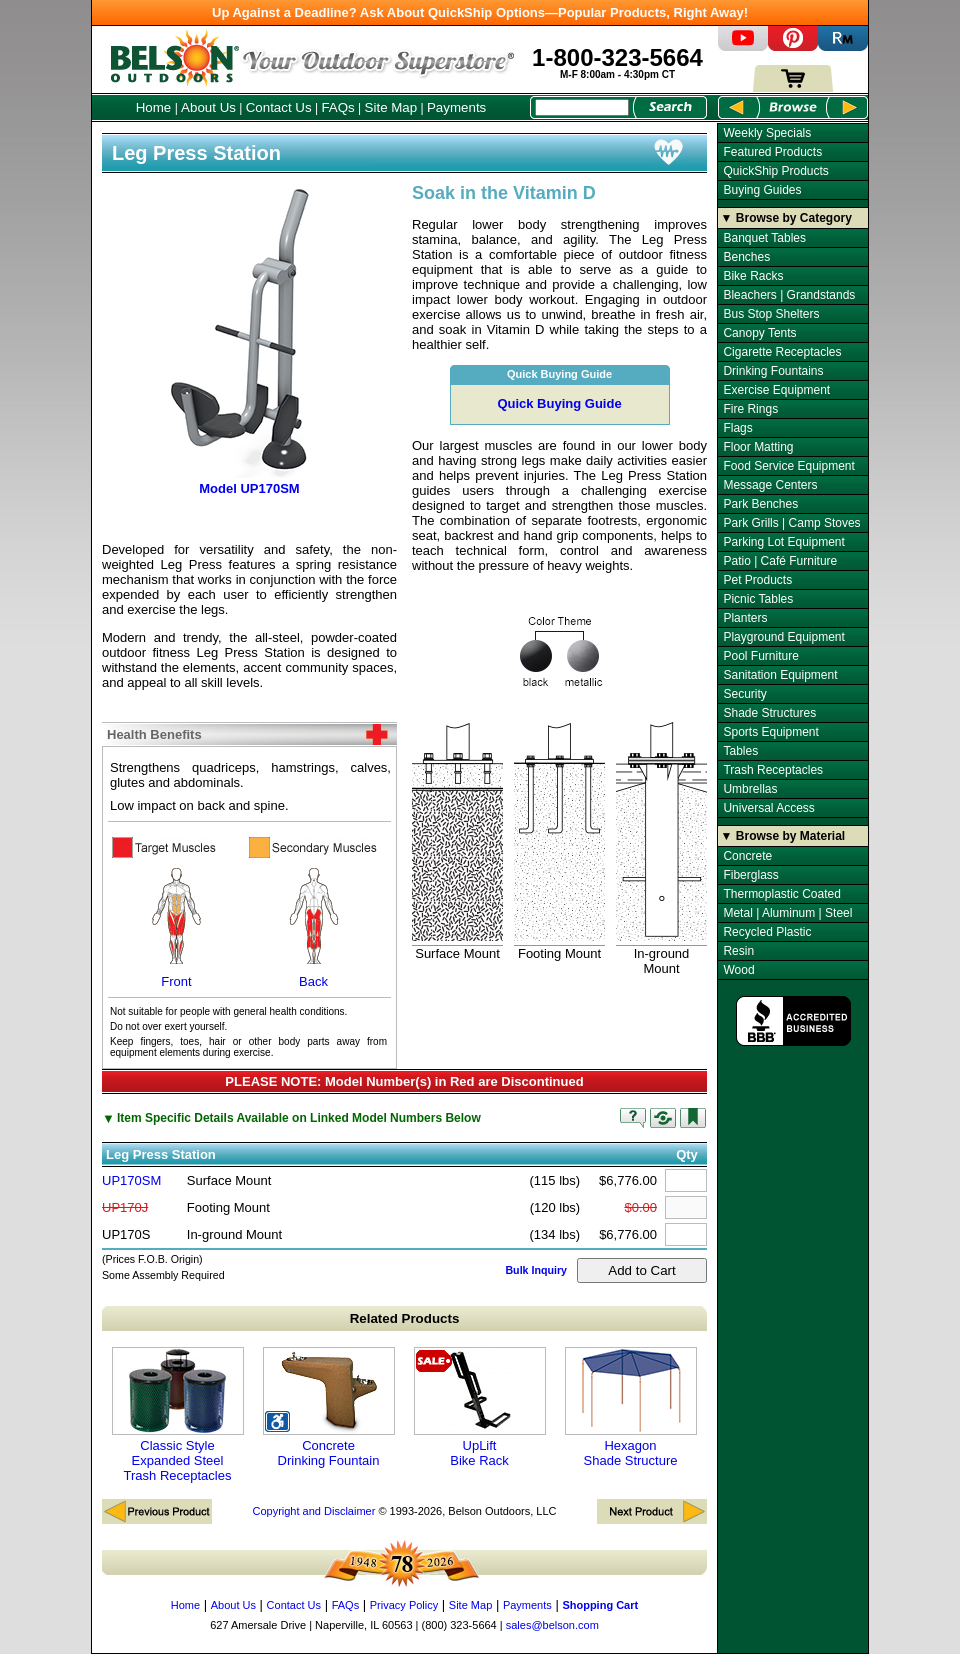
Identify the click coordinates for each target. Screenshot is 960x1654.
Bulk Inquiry (536, 1270)
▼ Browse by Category (786, 218)
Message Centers (770, 485)
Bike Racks (753, 276)
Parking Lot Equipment (783, 542)
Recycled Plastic (767, 932)
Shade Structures (769, 713)
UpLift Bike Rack (480, 1407)
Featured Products (772, 152)
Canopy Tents (759, 333)
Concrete (747, 856)
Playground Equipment (783, 637)
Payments (456, 107)
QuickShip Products (775, 171)
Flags (737, 428)
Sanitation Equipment (780, 675)
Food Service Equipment (788, 466)
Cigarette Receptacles (782, 352)
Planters (745, 618)
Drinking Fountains (773, 371)
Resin (738, 951)
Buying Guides (762, 190)
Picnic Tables (758, 599)
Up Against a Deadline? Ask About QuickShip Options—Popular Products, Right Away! (480, 12)
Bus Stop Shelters (771, 314)
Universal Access (768, 808)
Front (176, 925)
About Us (208, 107)
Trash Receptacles (773, 770)
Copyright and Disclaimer (313, 1511)
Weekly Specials (767, 133)
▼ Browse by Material (783, 836)
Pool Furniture (760, 656)
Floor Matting (758, 447)
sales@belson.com (552, 1625)
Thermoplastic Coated (781, 894)
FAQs (337, 107)
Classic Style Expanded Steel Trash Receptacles (178, 1415)
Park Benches (760, 504)
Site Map (391, 107)
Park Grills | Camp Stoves (791, 523)
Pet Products (757, 580)
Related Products (405, 1318)
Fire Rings (750, 409)
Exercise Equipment (776, 390)
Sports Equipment (770, 732)
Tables (740, 751)
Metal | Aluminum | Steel (787, 913)
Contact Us (279, 107)
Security (744, 694)
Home (154, 107)
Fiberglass (750, 875)
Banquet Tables (764, 238)
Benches (746, 257)
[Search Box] (582, 107)
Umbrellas (750, 789)
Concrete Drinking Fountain (329, 1407)
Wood (738, 970)
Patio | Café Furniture (780, 561)
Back (313, 925)
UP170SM (131, 1180)
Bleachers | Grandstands (789, 295)
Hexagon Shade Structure (631, 1407)
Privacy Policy (404, 1605)
